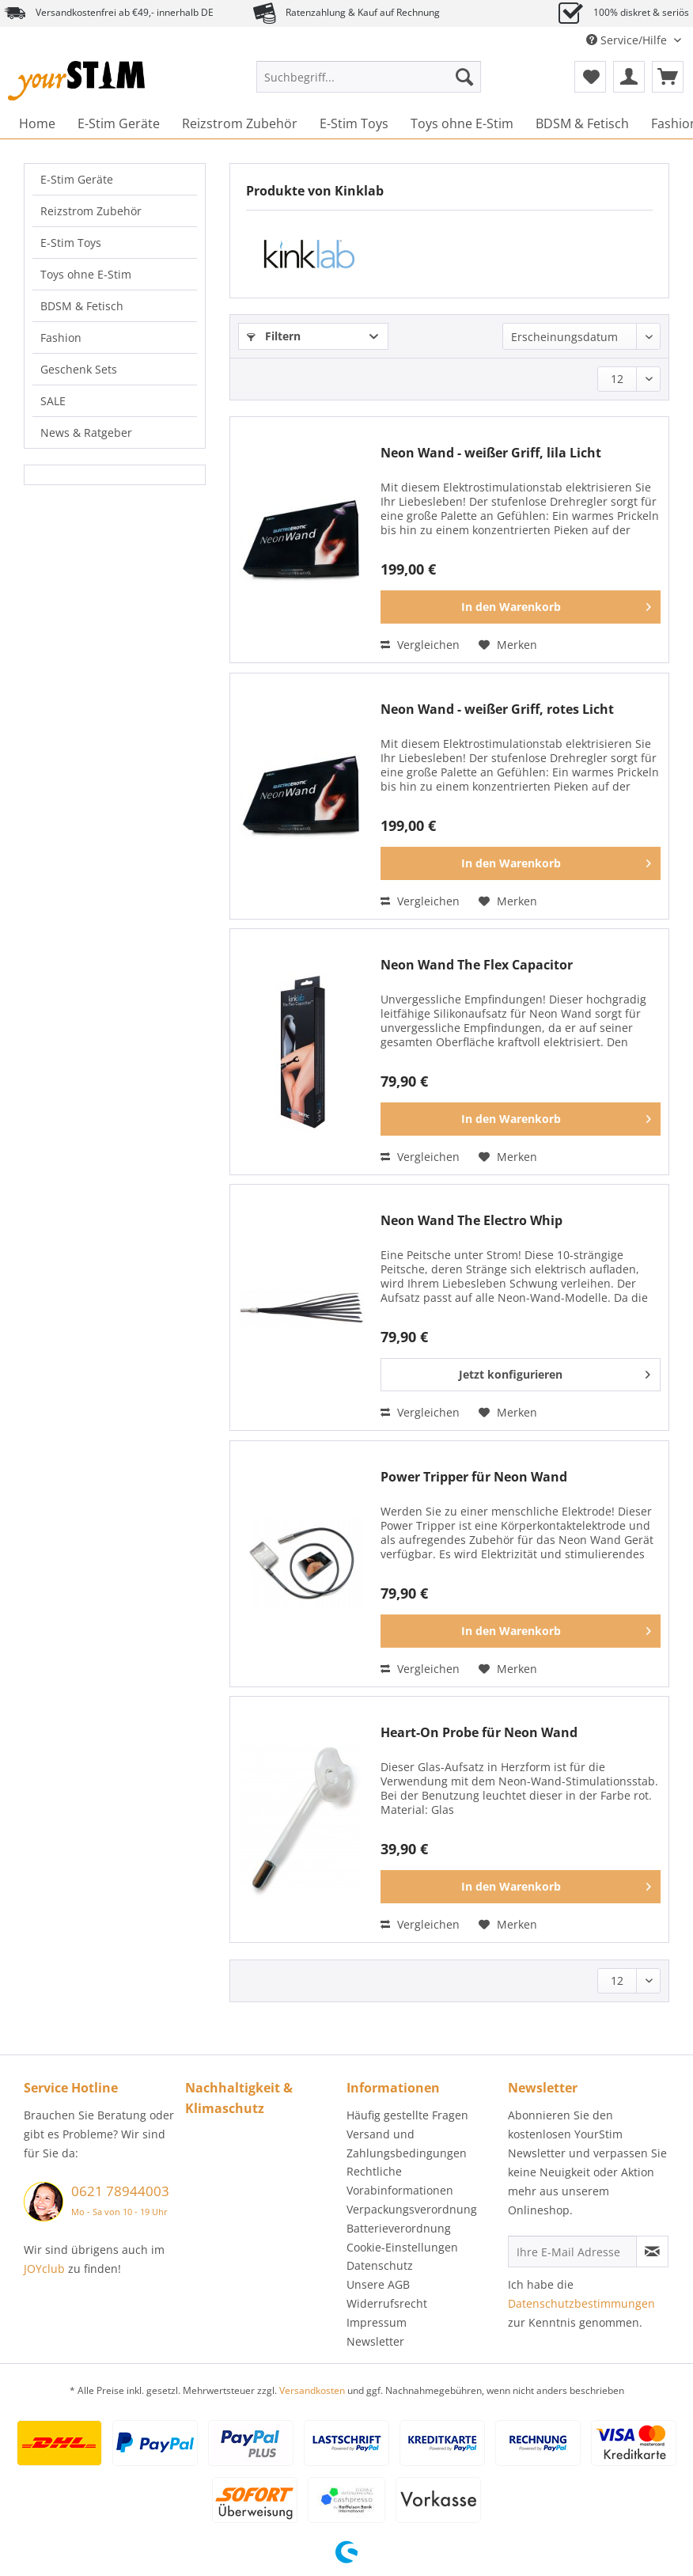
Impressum (376, 2322)
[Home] (37, 123)
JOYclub (44, 2268)
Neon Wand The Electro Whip (471, 1220)
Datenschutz (379, 2265)
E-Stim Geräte (76, 179)
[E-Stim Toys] (354, 123)
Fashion (60, 337)
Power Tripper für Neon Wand (474, 1477)
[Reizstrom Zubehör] (240, 123)
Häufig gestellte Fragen (407, 2115)
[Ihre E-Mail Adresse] (572, 2251)
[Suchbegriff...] (369, 77)
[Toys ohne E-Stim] (462, 123)
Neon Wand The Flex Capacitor (477, 965)
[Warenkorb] (668, 77)
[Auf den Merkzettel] (508, 644)
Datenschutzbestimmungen (581, 2303)
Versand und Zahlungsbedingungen (406, 2143)
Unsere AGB (378, 2284)
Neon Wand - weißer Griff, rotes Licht (497, 709)
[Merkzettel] (590, 77)
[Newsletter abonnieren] (652, 2251)
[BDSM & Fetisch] (582, 123)
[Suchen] (464, 77)
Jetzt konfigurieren (554, 1372)
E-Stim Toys (70, 242)
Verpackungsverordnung (411, 2209)
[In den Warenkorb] (521, 607)
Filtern (274, 335)
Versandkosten (312, 2390)
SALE (53, 400)
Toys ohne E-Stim (85, 274)
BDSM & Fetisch (81, 305)
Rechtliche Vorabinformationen (399, 2181)
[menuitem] (369, 84)
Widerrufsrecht (386, 2303)
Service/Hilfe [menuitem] (628, 39)
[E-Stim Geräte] (118, 123)
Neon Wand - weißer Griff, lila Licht (491, 453)
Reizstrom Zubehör (91, 210)
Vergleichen (420, 644)
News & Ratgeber (86, 432)
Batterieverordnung (398, 2228)
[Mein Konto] (629, 77)
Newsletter (375, 2341)
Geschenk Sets (78, 369)
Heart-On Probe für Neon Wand (479, 1732)
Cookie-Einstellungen (402, 2247)
